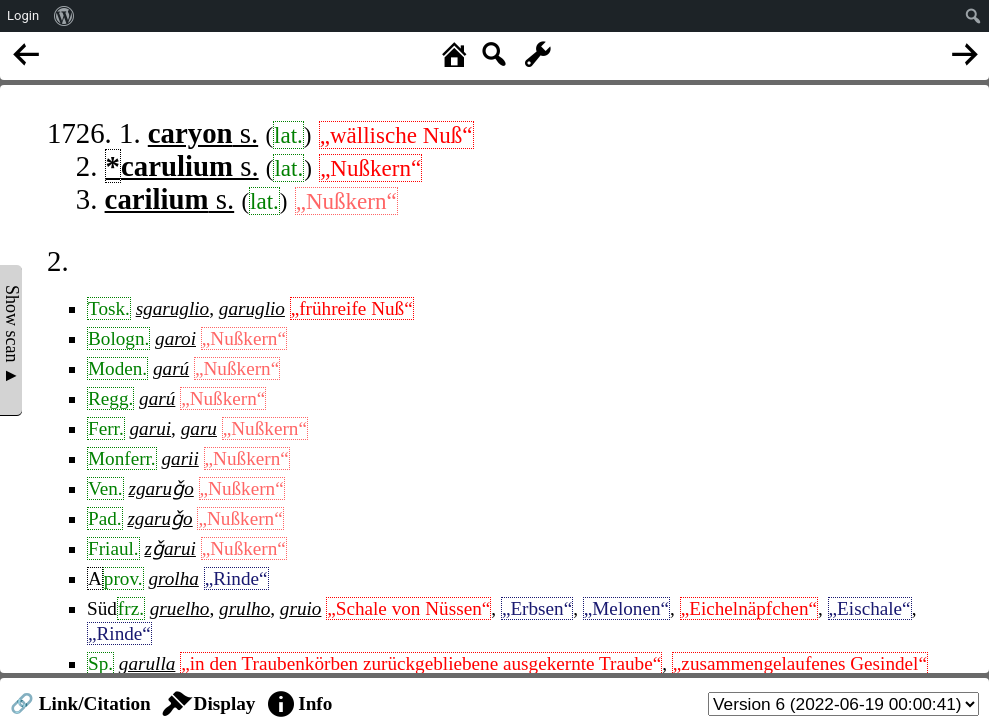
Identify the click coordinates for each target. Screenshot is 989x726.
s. (203, 133)
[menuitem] (64, 16)
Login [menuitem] (23, 15)
